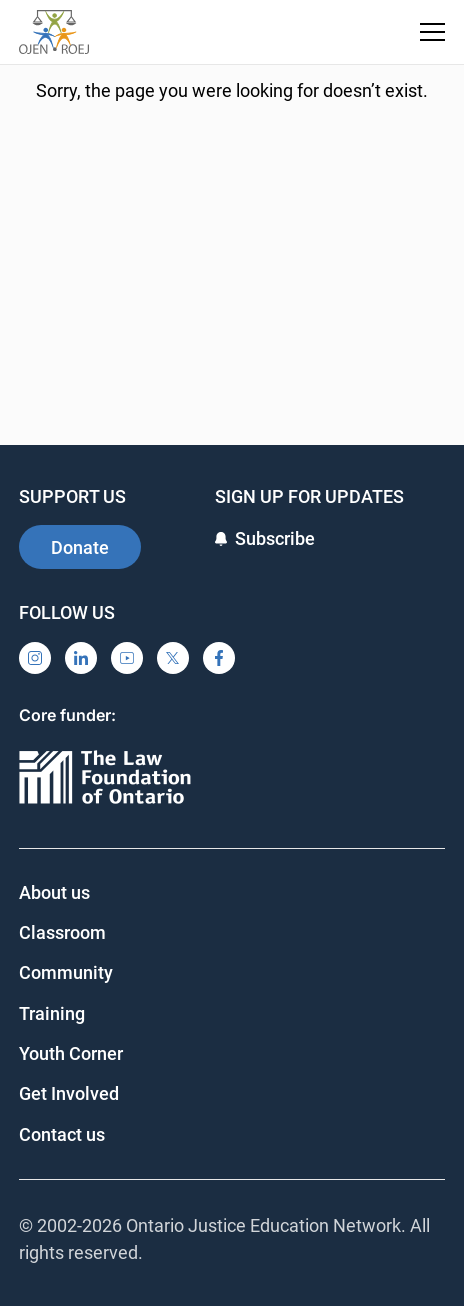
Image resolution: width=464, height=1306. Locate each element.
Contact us (62, 1134)
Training (52, 1013)
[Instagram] (35, 658)
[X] (173, 658)
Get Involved (69, 1093)
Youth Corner (71, 1053)
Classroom (62, 932)
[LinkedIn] (81, 658)
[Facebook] (219, 658)
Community (66, 972)
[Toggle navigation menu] (432, 32)
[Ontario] (105, 778)
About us (54, 892)
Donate (80, 547)
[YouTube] (127, 658)
